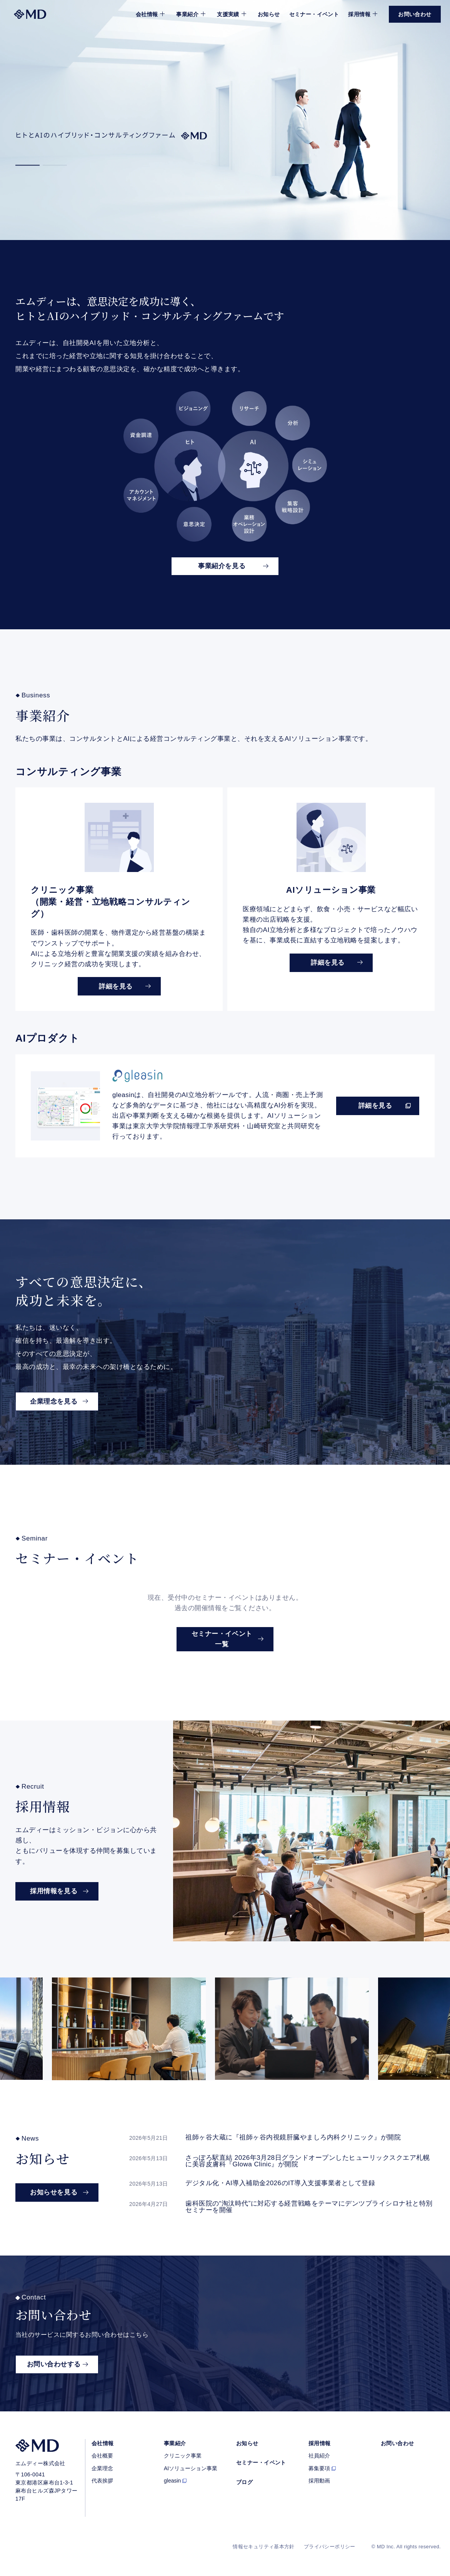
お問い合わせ (397, 2443)
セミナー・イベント (314, 14)
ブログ (244, 2482)
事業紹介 (175, 2443)
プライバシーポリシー (329, 2546)
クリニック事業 (183, 2456)
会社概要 (102, 2456)
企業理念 (102, 2468)
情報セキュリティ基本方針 (264, 2546)
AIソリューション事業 (190, 2468)
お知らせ (269, 14)
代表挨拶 (102, 2481)
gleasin (172, 2481)
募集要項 (319, 2468)
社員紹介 (319, 2456)
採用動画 (319, 2481)
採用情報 (319, 2443)
